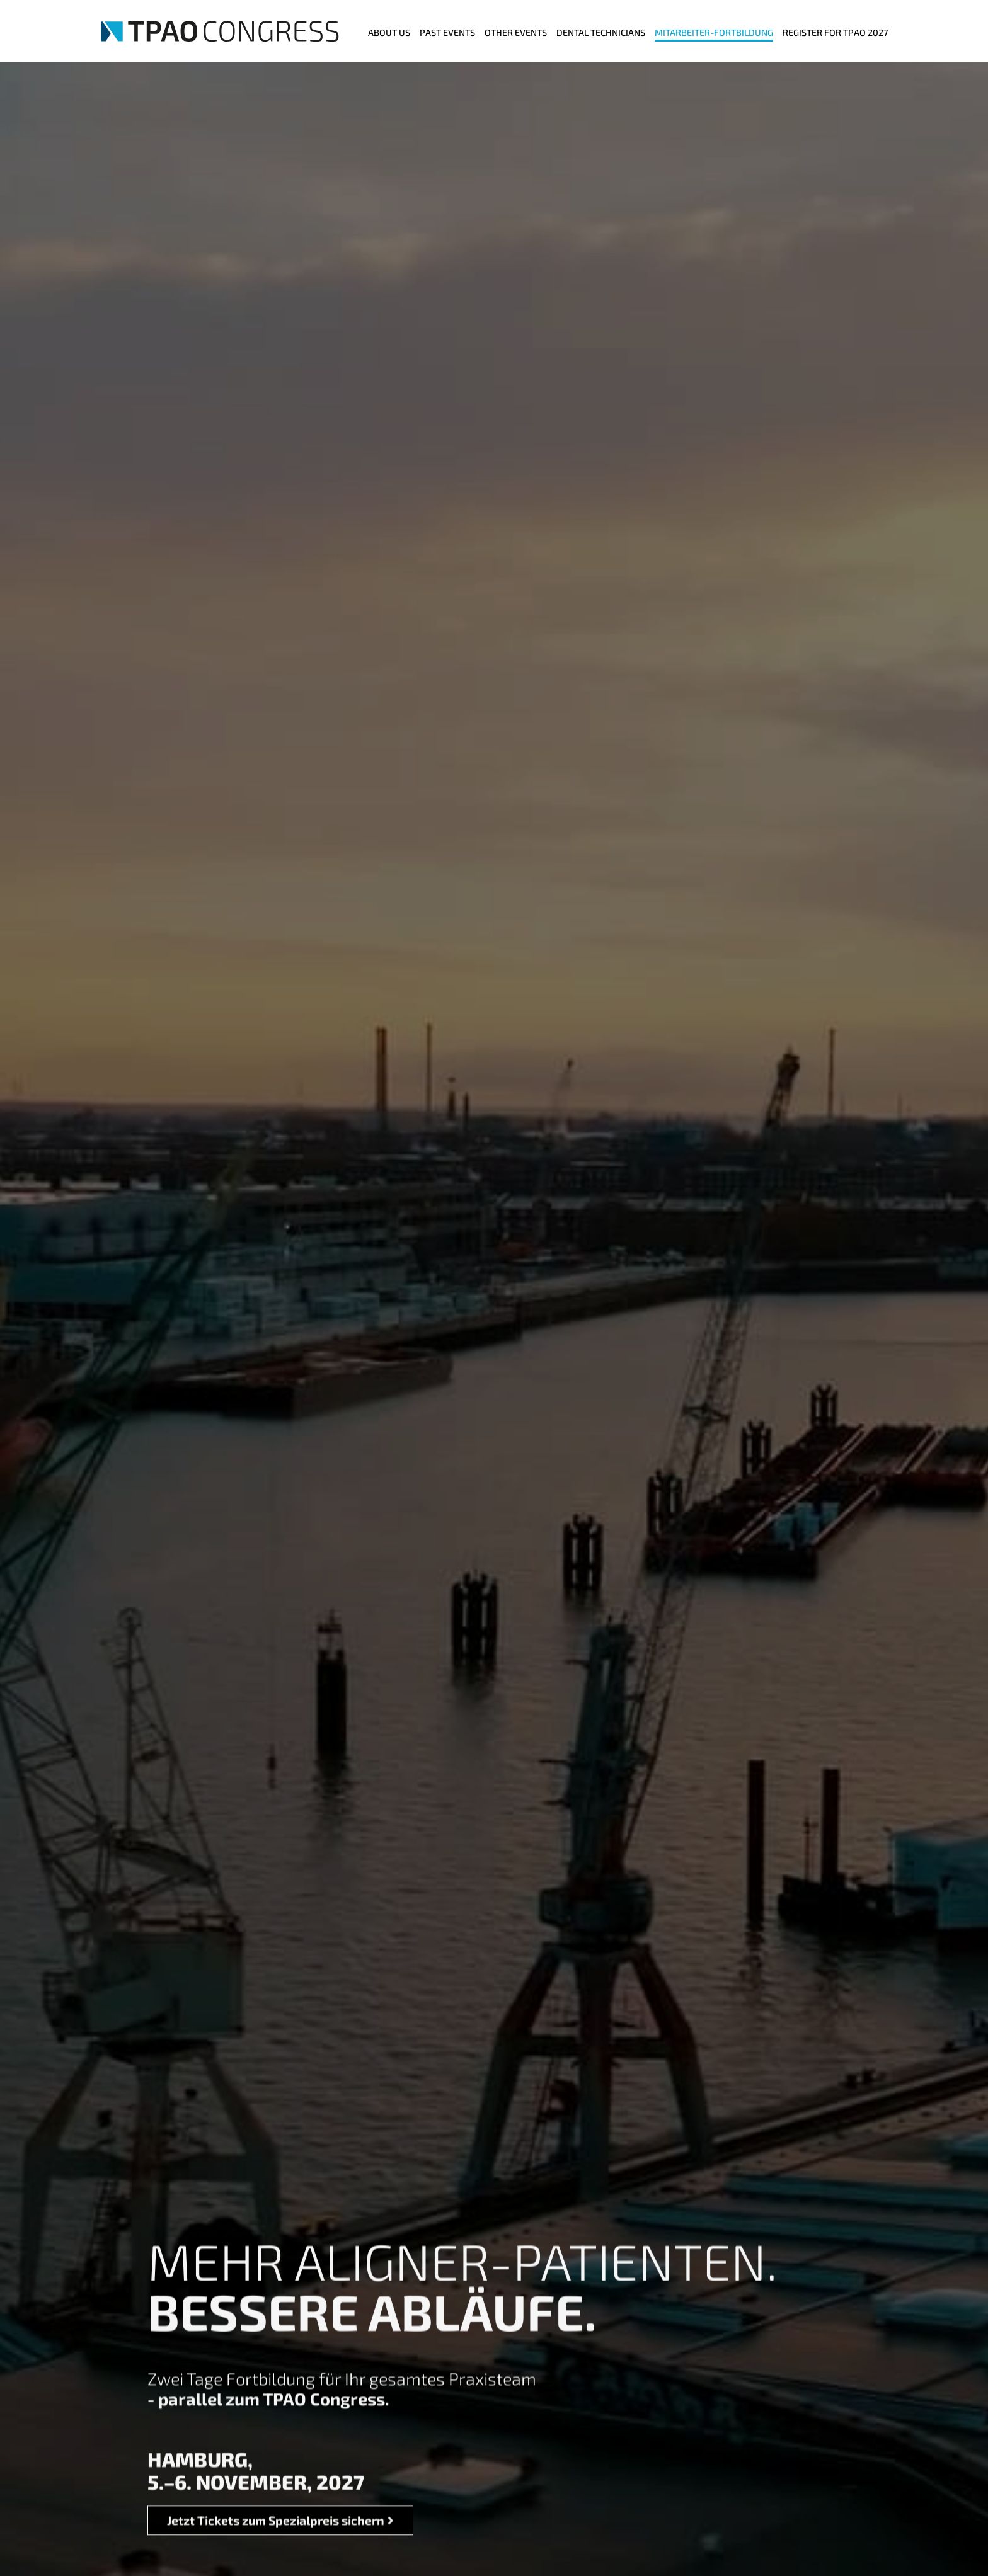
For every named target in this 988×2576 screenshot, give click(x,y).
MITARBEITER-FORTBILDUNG (714, 32)
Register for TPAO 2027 (835, 32)
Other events (516, 32)
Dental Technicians (600, 32)
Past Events (447, 32)
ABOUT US (389, 32)
